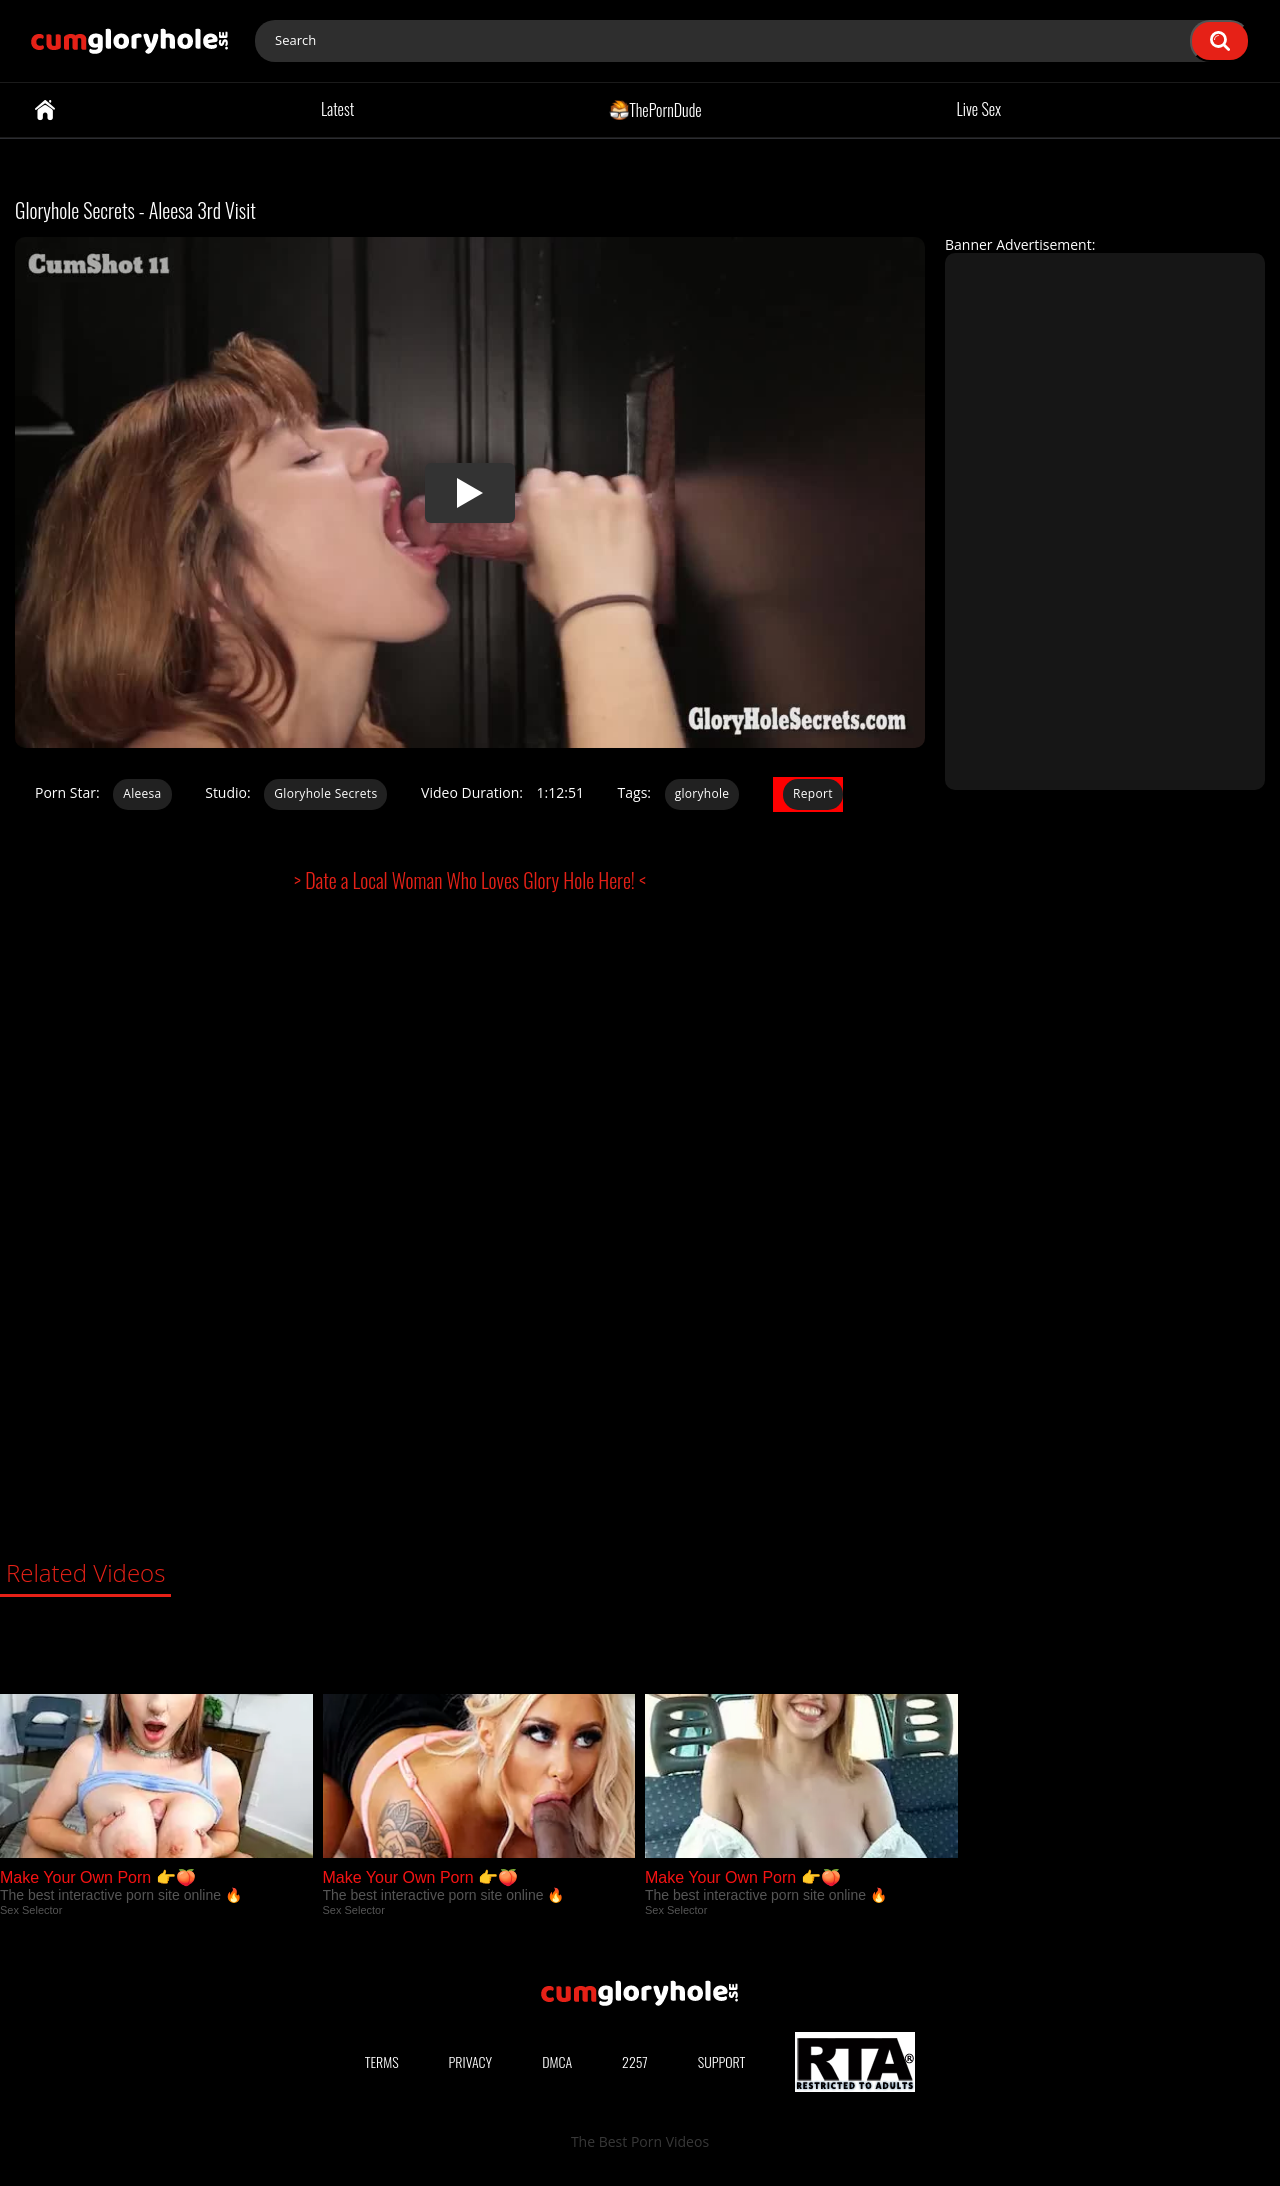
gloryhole (702, 793)
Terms (382, 2061)
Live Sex (979, 109)
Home (45, 110)
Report (813, 793)
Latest (337, 109)
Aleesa (142, 793)
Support (722, 2061)
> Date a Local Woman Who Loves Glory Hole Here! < (470, 880)
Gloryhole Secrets (325, 793)
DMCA (557, 2061)
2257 (635, 2061)
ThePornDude (655, 109)
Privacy (471, 2061)
